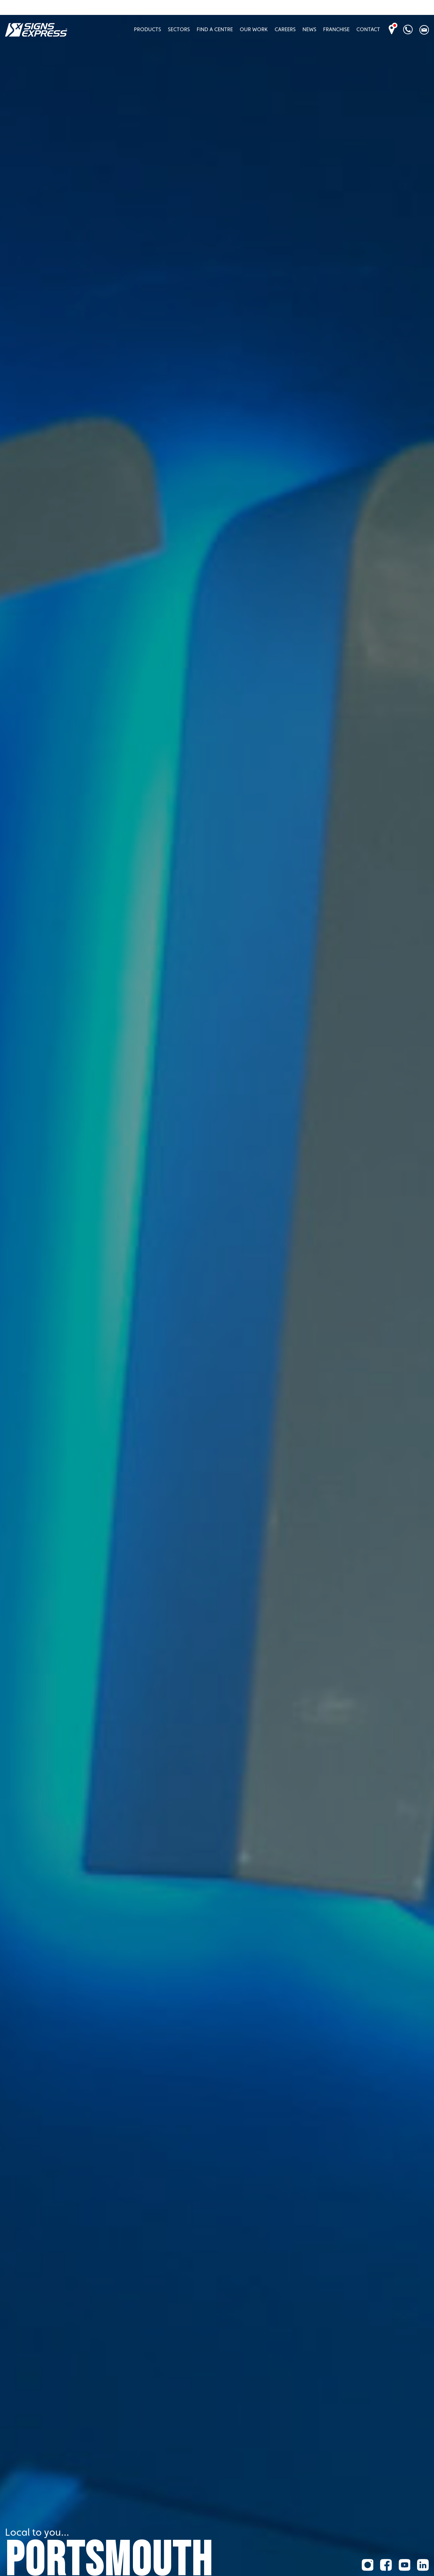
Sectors (179, 29)
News (309, 29)
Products (147, 29)
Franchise (336, 29)
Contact (368, 29)
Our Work (254, 29)
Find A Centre (215, 29)
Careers (285, 29)
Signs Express (36, 29)
